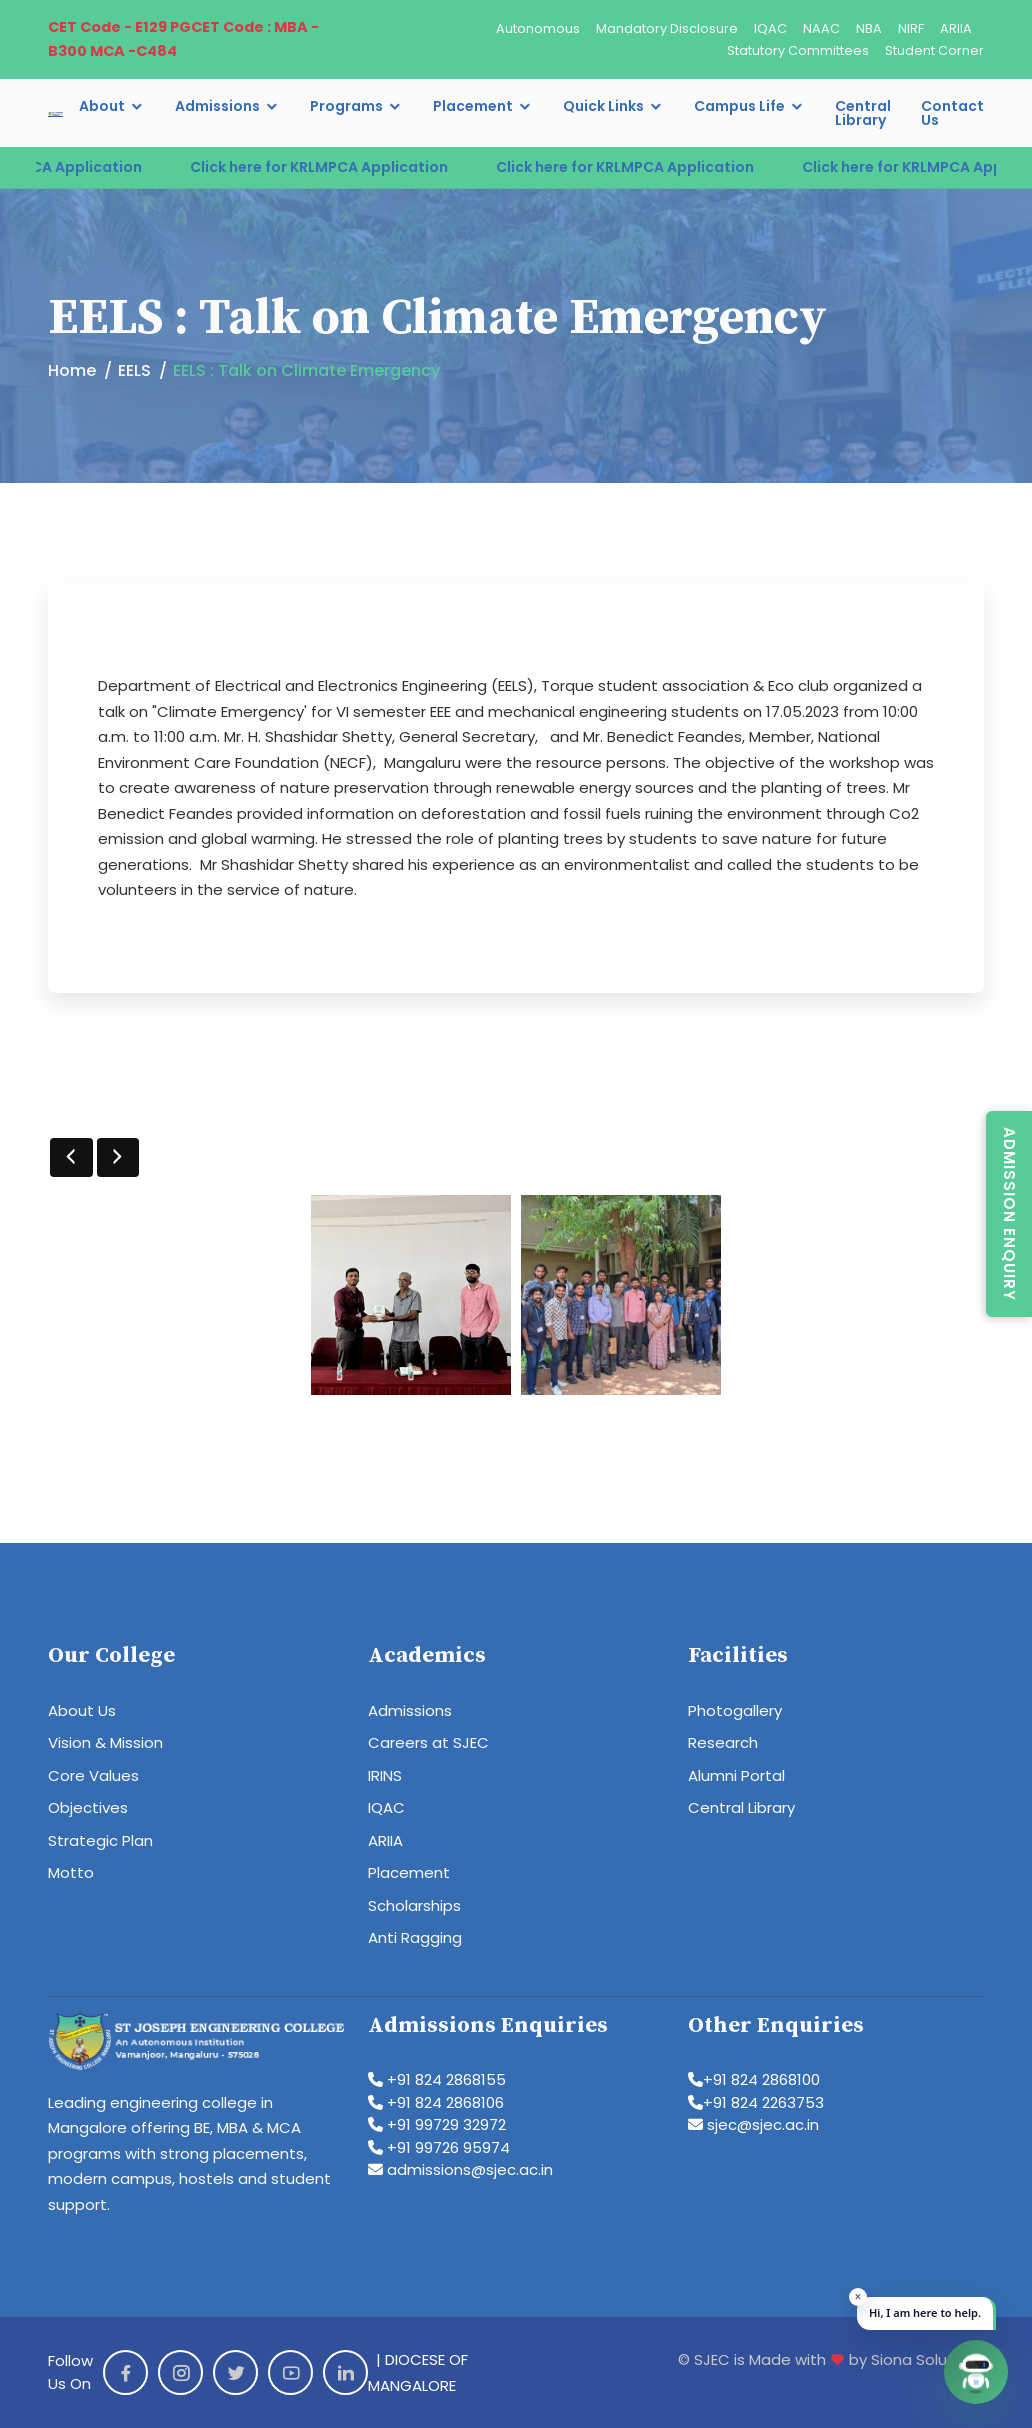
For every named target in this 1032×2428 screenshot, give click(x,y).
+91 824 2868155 (437, 2079)
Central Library (863, 113)
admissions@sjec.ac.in (460, 2169)
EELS (134, 370)
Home (72, 370)
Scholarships (414, 1905)
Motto (71, 1872)
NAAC (821, 28)
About (102, 106)
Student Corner (934, 50)
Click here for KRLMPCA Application (347, 167)
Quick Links (603, 106)
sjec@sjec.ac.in (753, 2124)
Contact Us (952, 113)
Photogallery (735, 1710)
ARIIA (956, 28)
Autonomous (538, 28)
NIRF (911, 28)
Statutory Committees (798, 50)
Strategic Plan (100, 1840)
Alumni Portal (736, 1775)
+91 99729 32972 (437, 2124)
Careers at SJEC (428, 1742)
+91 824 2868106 (436, 2102)
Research (723, 1742)
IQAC (770, 28)
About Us (82, 1710)
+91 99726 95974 (439, 2147)
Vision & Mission (105, 1742)
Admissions (217, 106)
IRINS (385, 1775)
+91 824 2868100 (754, 2079)
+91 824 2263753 (756, 2102)
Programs (346, 106)
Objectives (88, 1807)
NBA (869, 28)
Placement (473, 106)
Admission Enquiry (1009, 1214)
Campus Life (739, 106)
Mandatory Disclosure (667, 28)
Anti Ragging (415, 1937)
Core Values (93, 1775)
